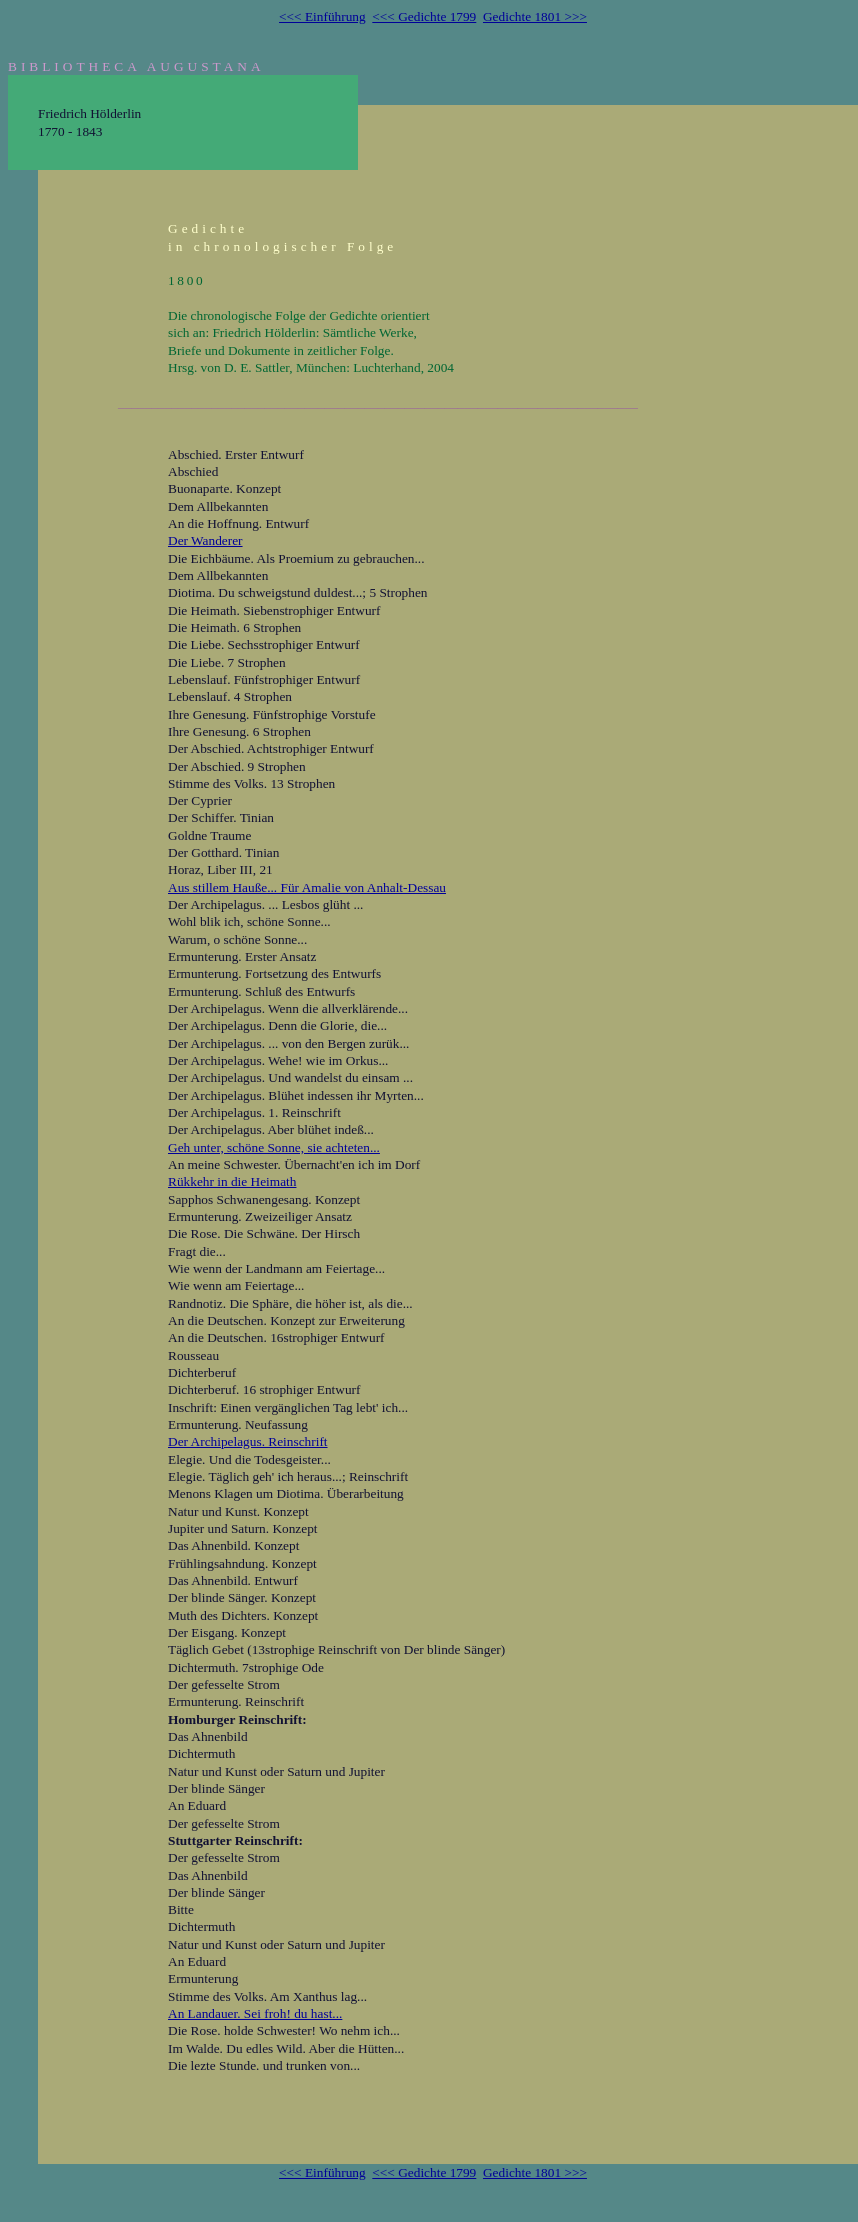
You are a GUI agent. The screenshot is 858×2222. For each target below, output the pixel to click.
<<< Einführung (322, 16)
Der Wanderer (205, 540)
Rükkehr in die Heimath (232, 1181)
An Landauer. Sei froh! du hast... (255, 2013)
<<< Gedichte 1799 (424, 16)
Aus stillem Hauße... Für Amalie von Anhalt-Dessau (307, 887)
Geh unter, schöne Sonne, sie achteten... (274, 1147)
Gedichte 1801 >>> (535, 16)
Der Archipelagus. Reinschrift (248, 1441)
